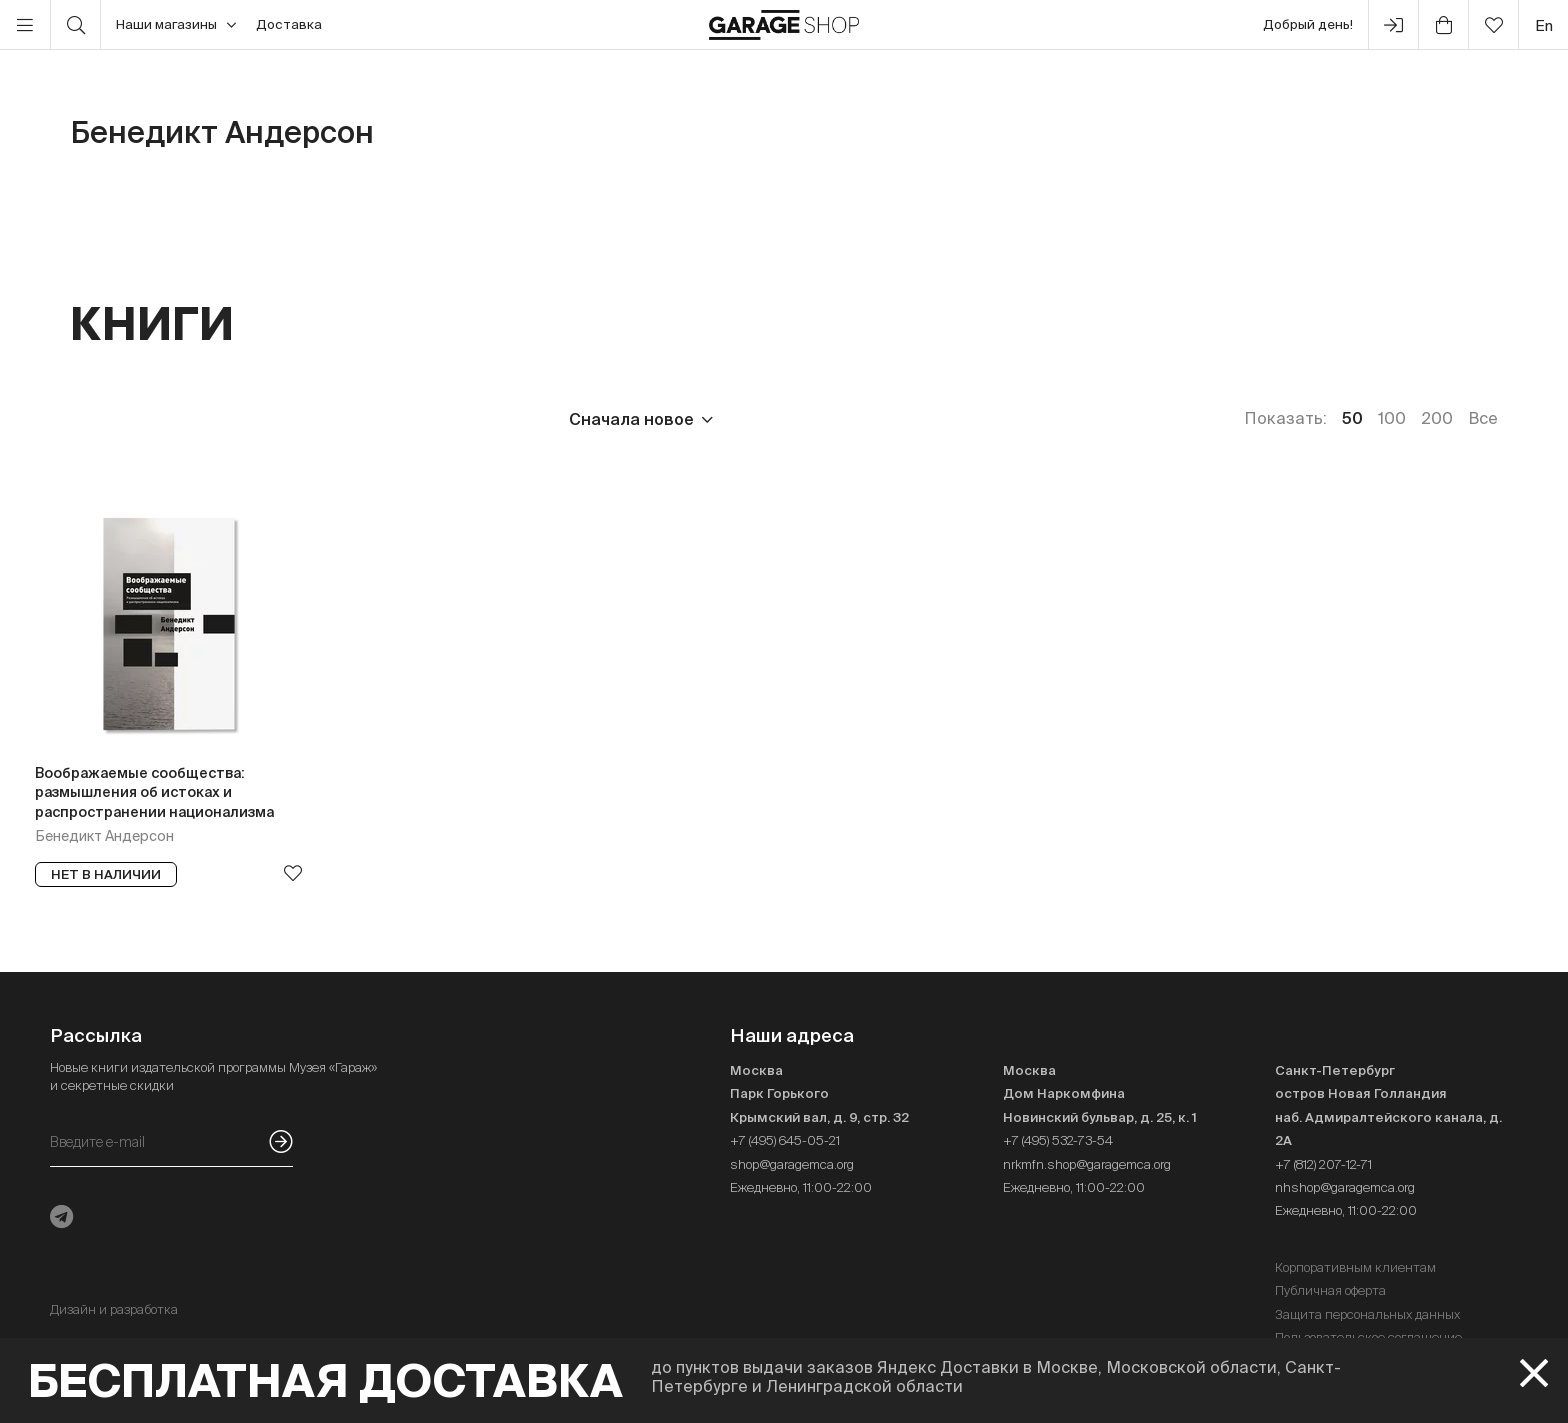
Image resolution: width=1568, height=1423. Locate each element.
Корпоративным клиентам (1355, 1267)
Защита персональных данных (1367, 1314)
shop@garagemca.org (792, 1164)
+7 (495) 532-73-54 (1058, 1140)
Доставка (289, 24)
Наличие (477, 419)
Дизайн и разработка (114, 1309)
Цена (91, 419)
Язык (365, 419)
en (1544, 25)
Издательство (228, 419)
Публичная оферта (1330, 1290)
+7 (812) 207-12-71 (1323, 1164)
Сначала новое (631, 419)
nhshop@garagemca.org (1345, 1187)
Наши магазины (176, 25)
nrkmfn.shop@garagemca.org (1087, 1164)
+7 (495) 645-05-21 (785, 1140)
